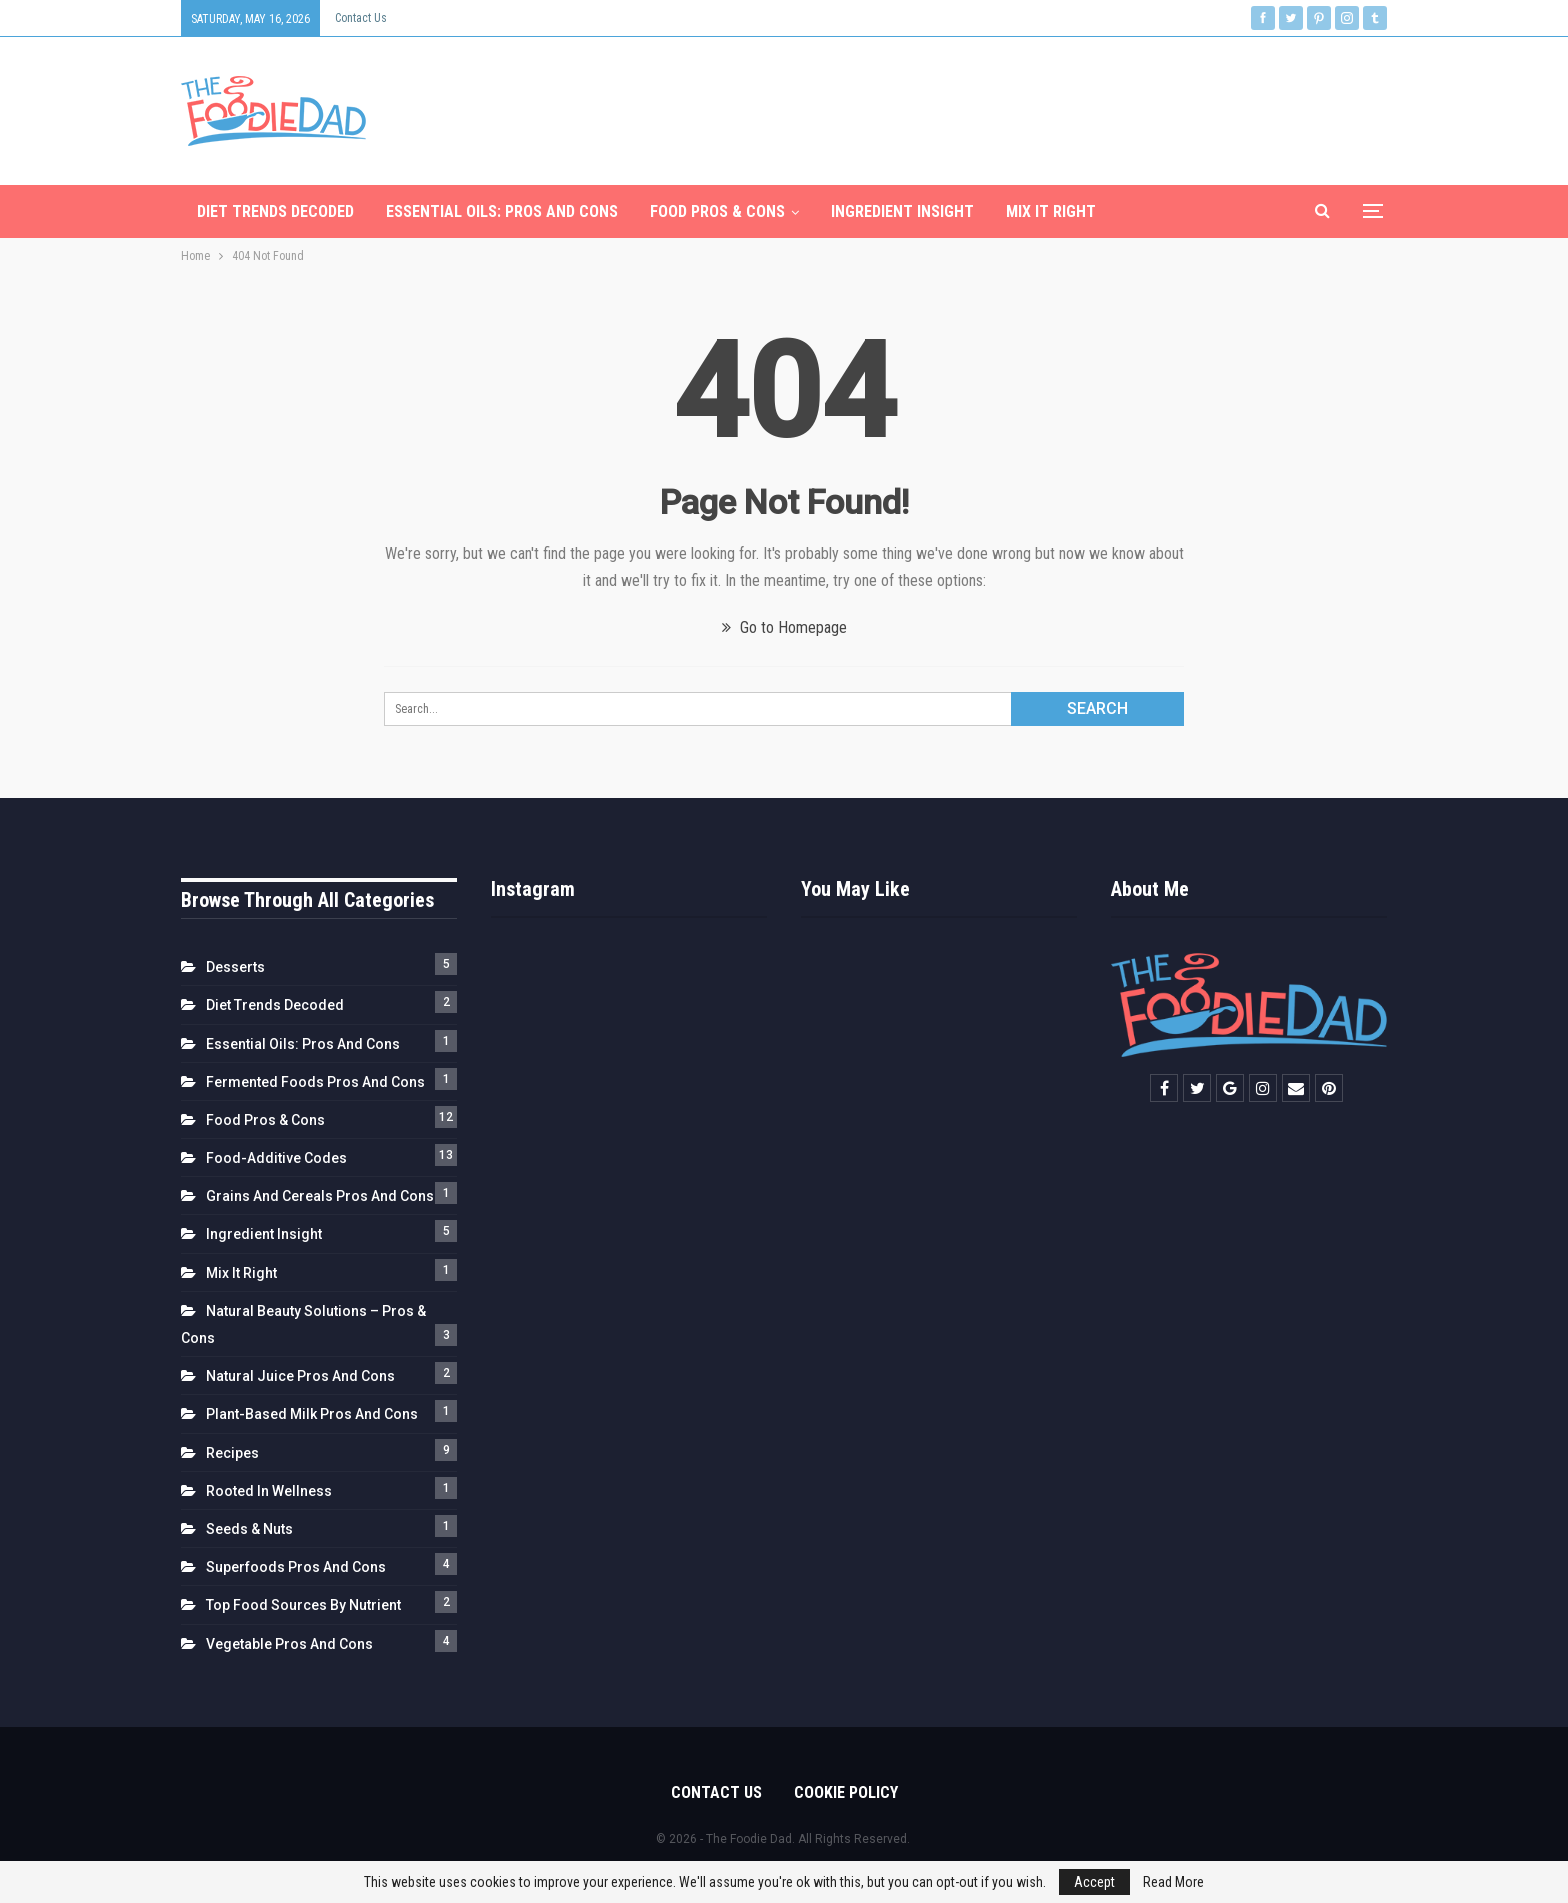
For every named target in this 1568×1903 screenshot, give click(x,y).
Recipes (232, 1453)
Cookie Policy (846, 1792)
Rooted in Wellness (269, 1491)
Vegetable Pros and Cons (289, 1644)
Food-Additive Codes (276, 1158)
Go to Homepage (784, 627)
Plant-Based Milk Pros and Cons (312, 1414)
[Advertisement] (1023, 107)
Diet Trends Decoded (275, 211)
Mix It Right (1051, 211)
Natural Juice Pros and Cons (300, 1376)
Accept (1094, 1882)
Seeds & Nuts (249, 1529)
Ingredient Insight (902, 211)
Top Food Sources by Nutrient (303, 1605)
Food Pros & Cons (717, 211)
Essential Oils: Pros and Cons (502, 211)
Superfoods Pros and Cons (296, 1567)
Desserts (235, 967)
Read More (1173, 1882)
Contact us (361, 18)
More (1147, 211)
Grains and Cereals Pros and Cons (320, 1196)
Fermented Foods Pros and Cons (315, 1082)
